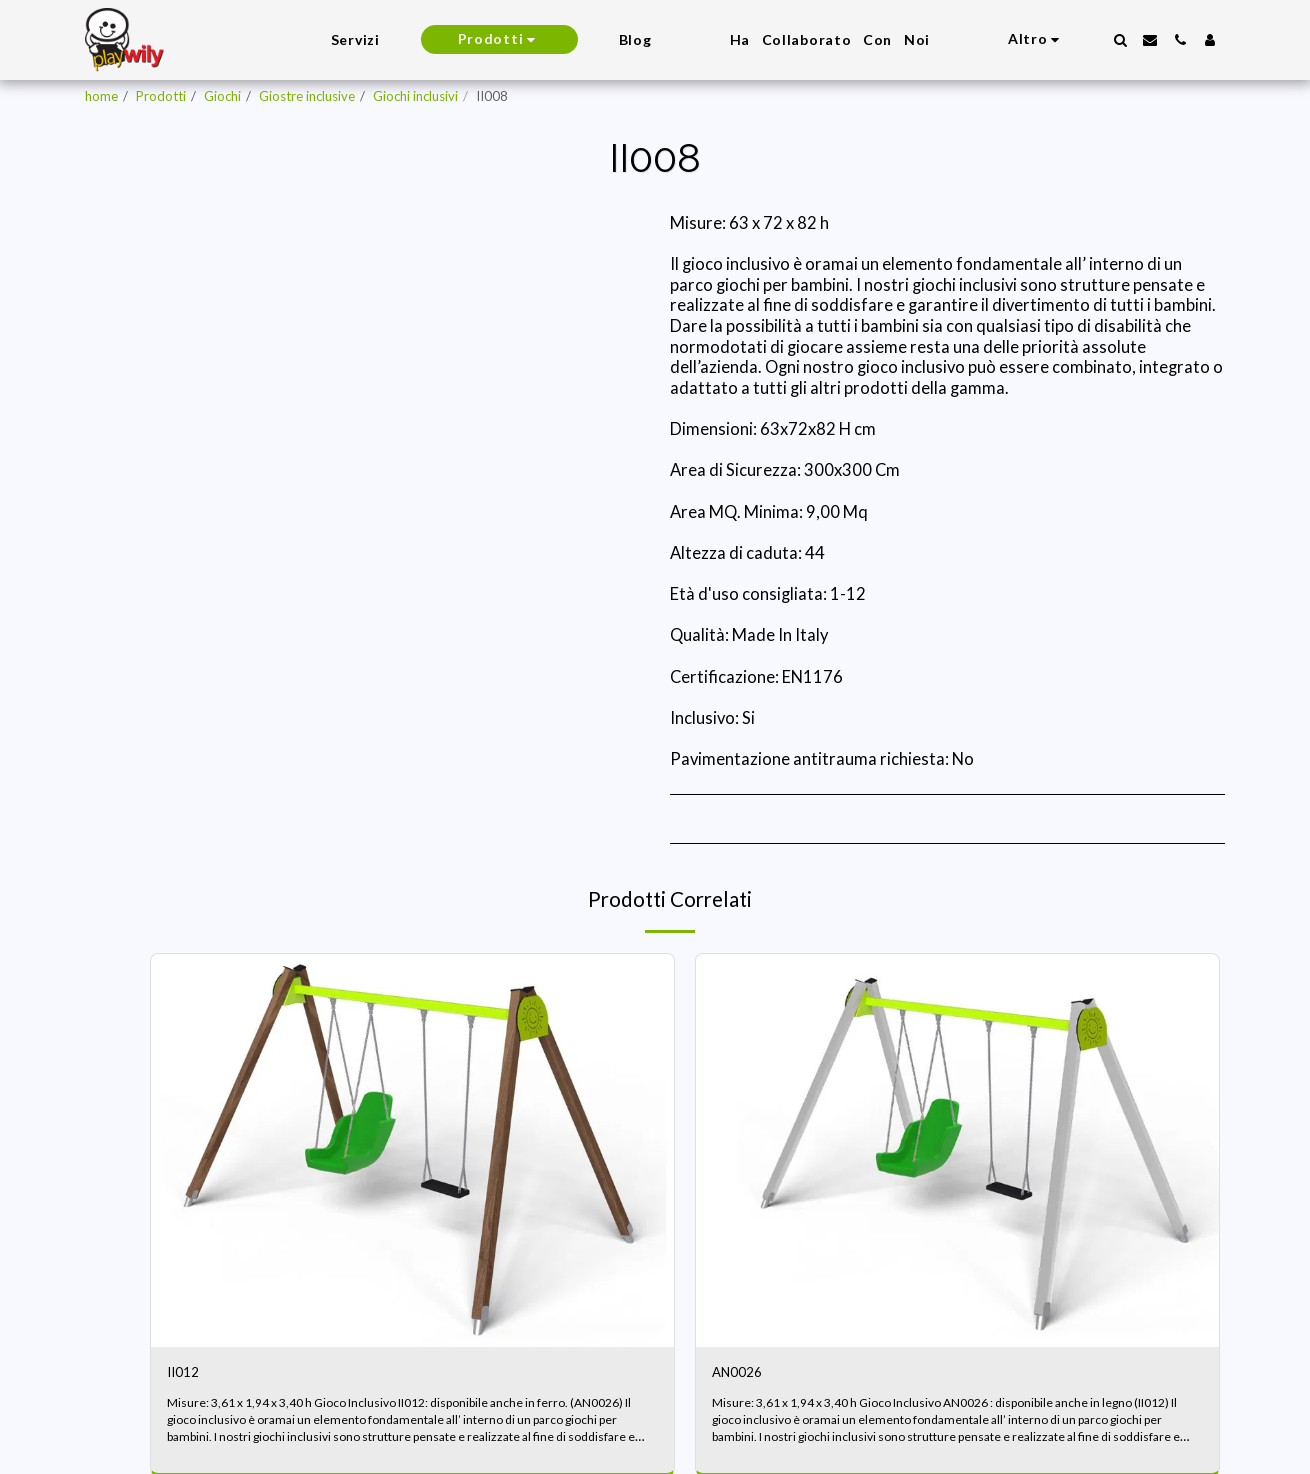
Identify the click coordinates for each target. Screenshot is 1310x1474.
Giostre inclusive (307, 96)
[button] (1120, 40)
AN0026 (743, 1375)
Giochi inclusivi (415, 96)
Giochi (222, 96)
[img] (412, 1150)
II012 (187, 1375)
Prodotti (161, 96)
